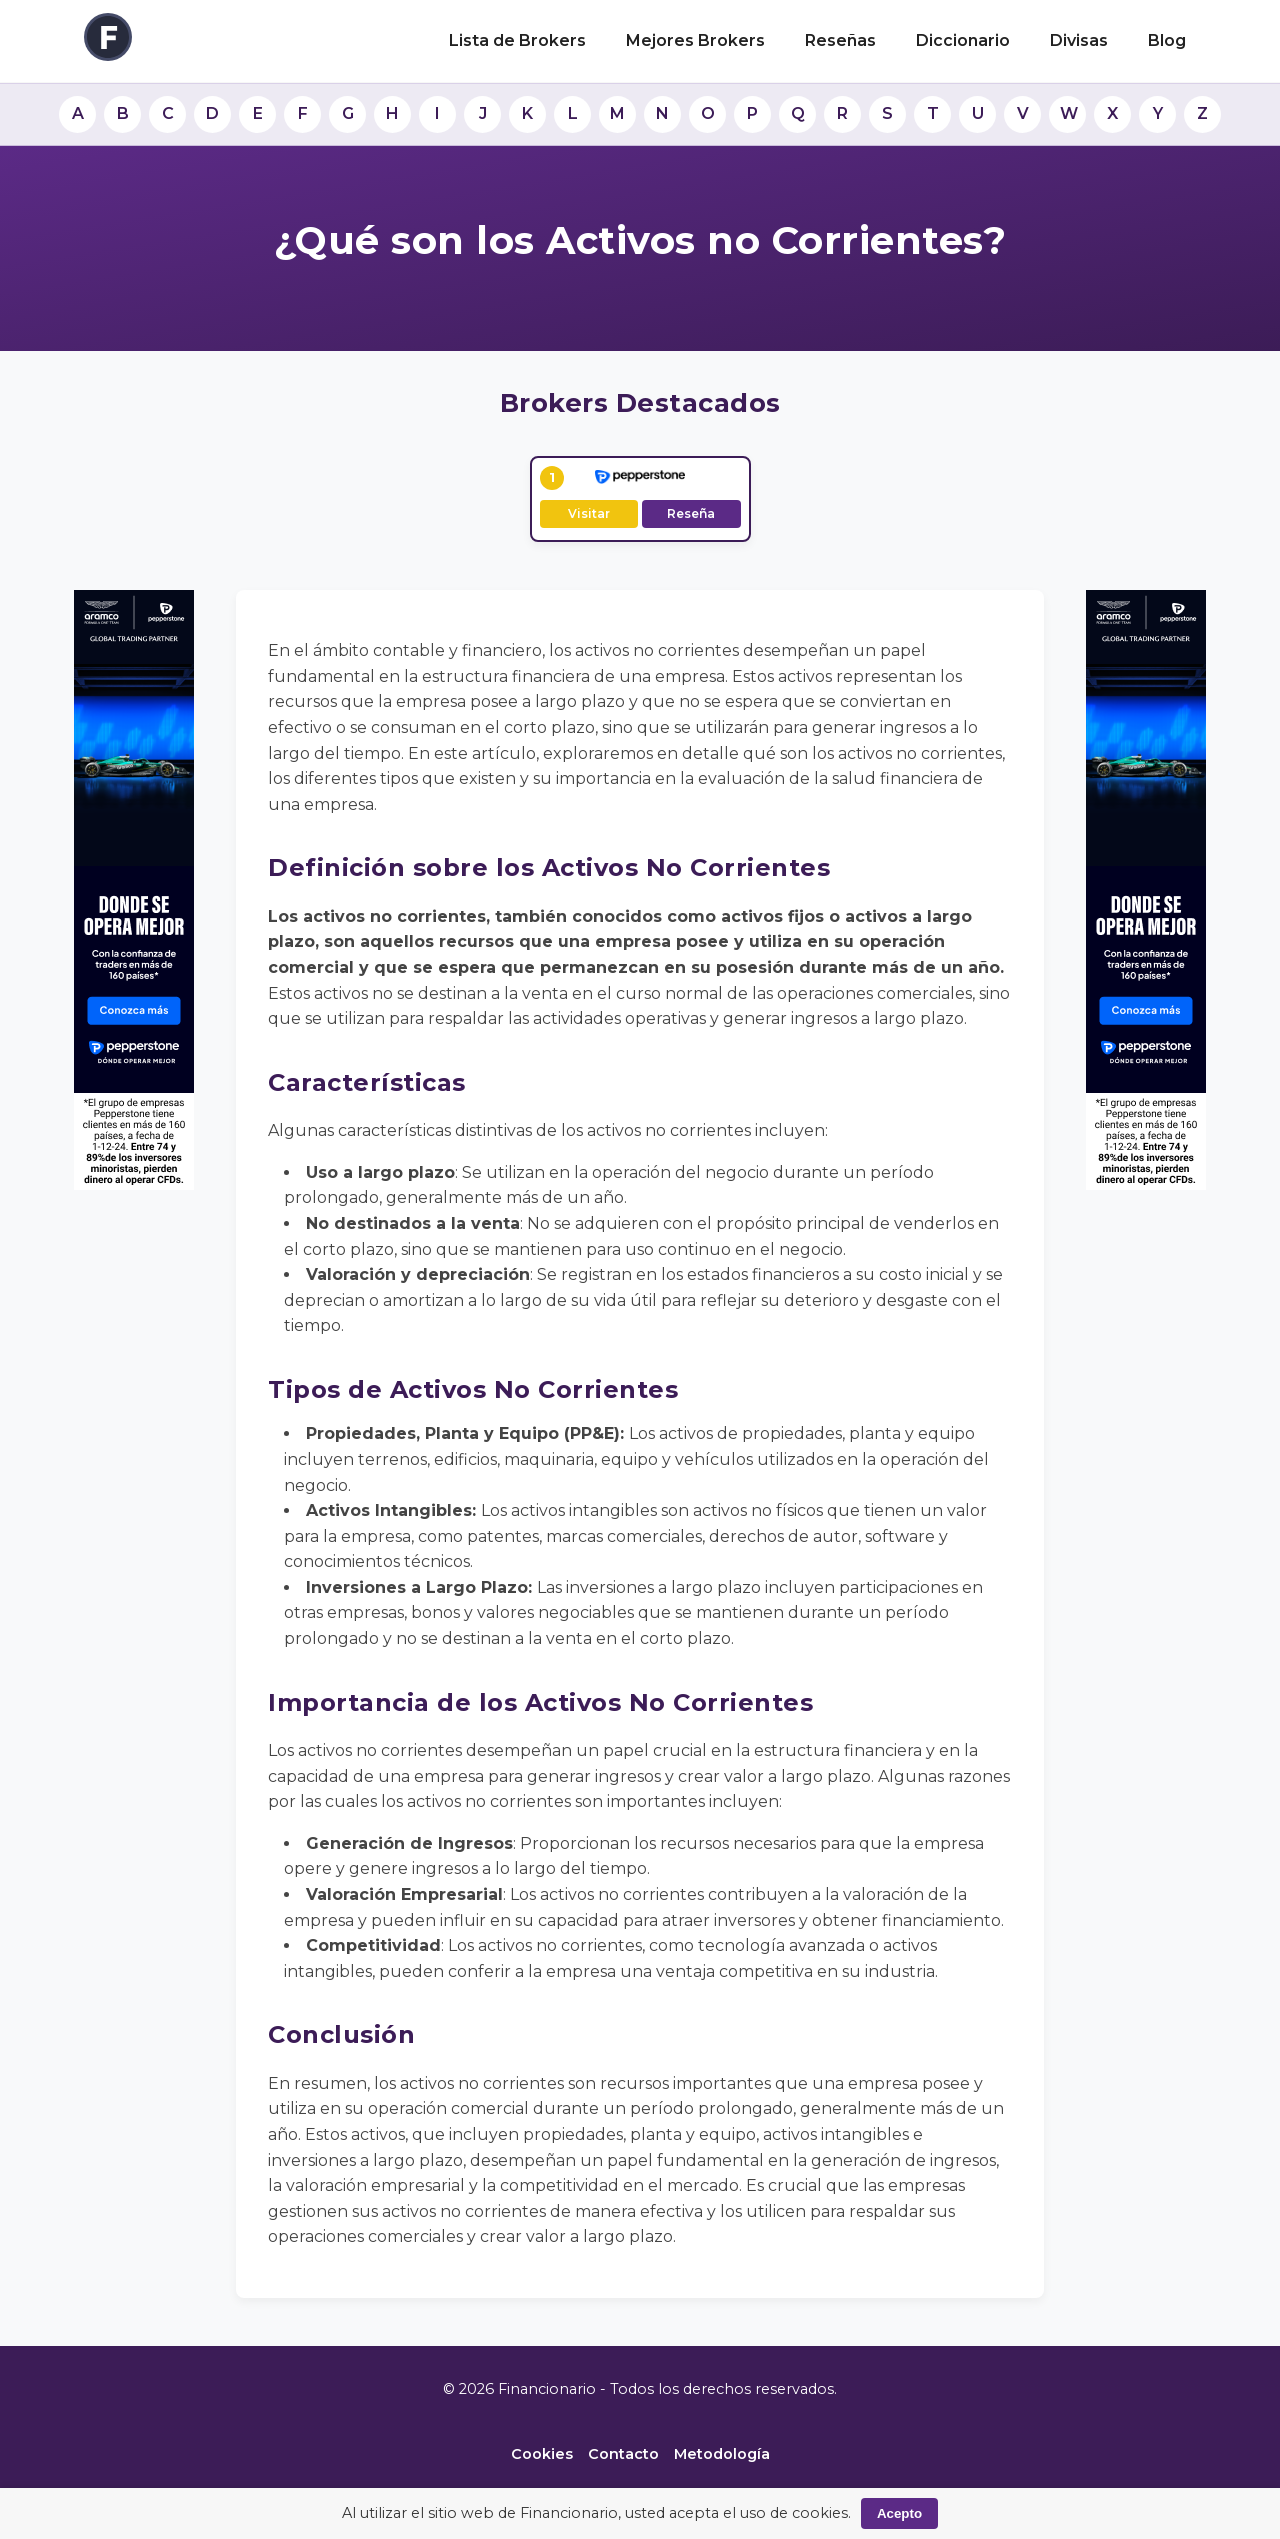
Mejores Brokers (695, 40)
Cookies (542, 2454)
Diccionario (963, 40)
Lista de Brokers (517, 40)
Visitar (589, 513)
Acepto (899, 2513)
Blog (1167, 40)
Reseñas (840, 40)
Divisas (1079, 40)
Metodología (722, 2454)
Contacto (623, 2454)
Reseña (691, 513)
